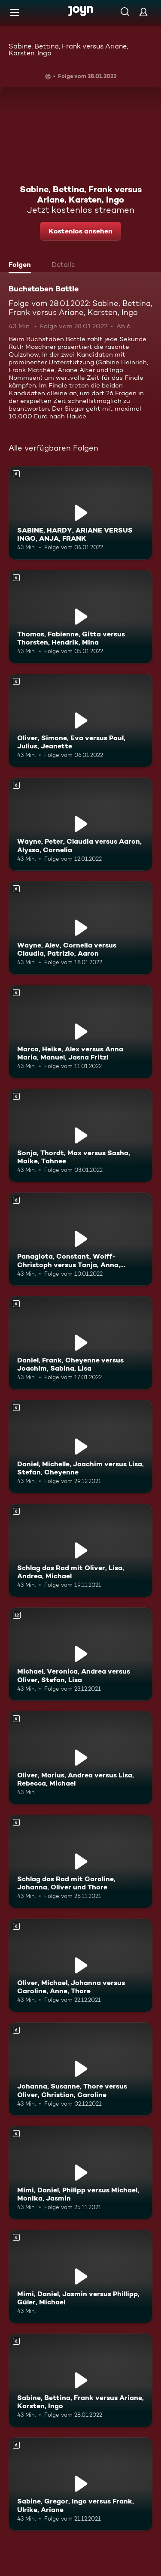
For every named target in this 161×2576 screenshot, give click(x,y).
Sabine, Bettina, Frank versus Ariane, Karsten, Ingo (68, 49)
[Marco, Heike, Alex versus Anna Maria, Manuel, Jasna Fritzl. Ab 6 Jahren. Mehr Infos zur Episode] (80, 1031)
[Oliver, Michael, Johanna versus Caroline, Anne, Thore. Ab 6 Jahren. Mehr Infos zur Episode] (80, 1965)
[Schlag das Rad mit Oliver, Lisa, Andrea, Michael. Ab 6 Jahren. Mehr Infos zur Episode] (80, 1550)
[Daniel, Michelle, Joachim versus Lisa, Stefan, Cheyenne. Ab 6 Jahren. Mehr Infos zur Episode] (80, 1446)
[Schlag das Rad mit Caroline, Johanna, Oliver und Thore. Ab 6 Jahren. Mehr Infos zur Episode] (80, 1861)
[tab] (22, 265)
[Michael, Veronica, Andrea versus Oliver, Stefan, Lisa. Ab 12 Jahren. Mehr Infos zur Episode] (80, 1654)
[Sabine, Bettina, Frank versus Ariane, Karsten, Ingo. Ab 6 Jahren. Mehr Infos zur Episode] (80, 2380)
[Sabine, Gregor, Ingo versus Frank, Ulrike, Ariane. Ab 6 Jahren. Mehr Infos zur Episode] (80, 2484)
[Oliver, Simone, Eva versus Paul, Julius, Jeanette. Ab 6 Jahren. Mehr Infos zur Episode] (80, 720)
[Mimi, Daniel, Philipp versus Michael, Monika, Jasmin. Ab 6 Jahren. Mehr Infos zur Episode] (80, 2172)
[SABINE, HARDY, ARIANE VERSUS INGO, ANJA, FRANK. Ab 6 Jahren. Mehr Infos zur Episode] (80, 513)
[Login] (143, 11)
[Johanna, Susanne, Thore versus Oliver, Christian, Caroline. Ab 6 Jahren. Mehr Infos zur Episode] (80, 2069)
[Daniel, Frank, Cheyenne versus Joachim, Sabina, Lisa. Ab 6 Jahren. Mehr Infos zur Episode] (80, 1342)
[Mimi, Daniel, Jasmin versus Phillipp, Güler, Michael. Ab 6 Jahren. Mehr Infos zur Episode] (80, 2276)
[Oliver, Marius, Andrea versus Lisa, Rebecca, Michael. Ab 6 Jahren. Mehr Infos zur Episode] (80, 1757)
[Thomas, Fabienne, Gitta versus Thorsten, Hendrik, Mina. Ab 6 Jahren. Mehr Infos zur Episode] (80, 616)
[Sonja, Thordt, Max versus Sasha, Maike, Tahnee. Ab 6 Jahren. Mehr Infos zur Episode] (80, 1135)
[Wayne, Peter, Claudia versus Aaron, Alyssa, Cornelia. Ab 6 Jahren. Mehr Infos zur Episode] (80, 824)
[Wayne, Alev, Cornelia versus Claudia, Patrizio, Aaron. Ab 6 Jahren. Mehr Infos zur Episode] (80, 928)
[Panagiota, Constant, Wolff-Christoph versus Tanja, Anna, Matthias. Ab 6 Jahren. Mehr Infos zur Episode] (80, 1239)
